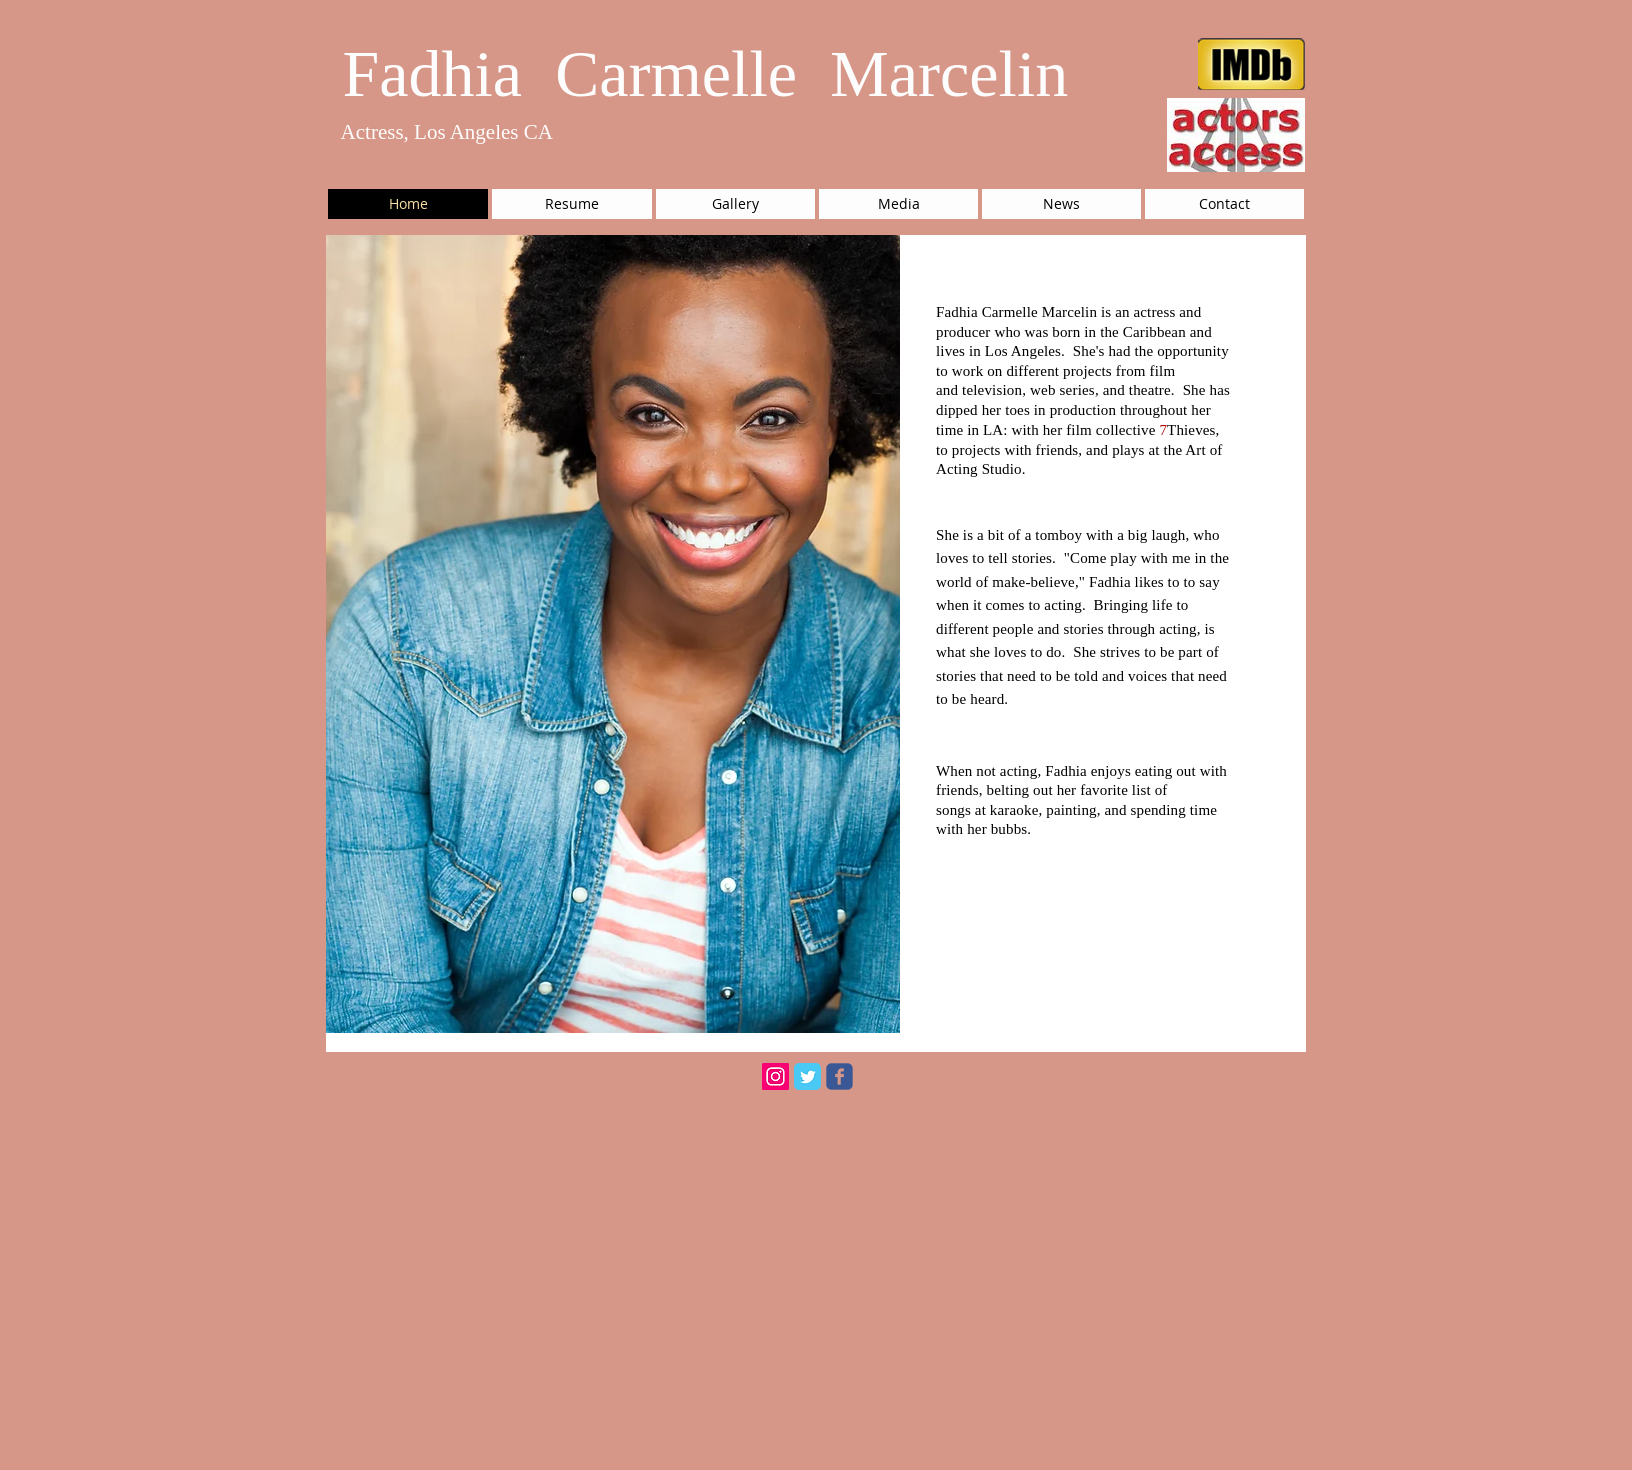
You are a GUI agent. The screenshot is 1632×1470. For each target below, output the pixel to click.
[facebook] (839, 1076)
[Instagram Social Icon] (775, 1076)
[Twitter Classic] (807, 1076)
